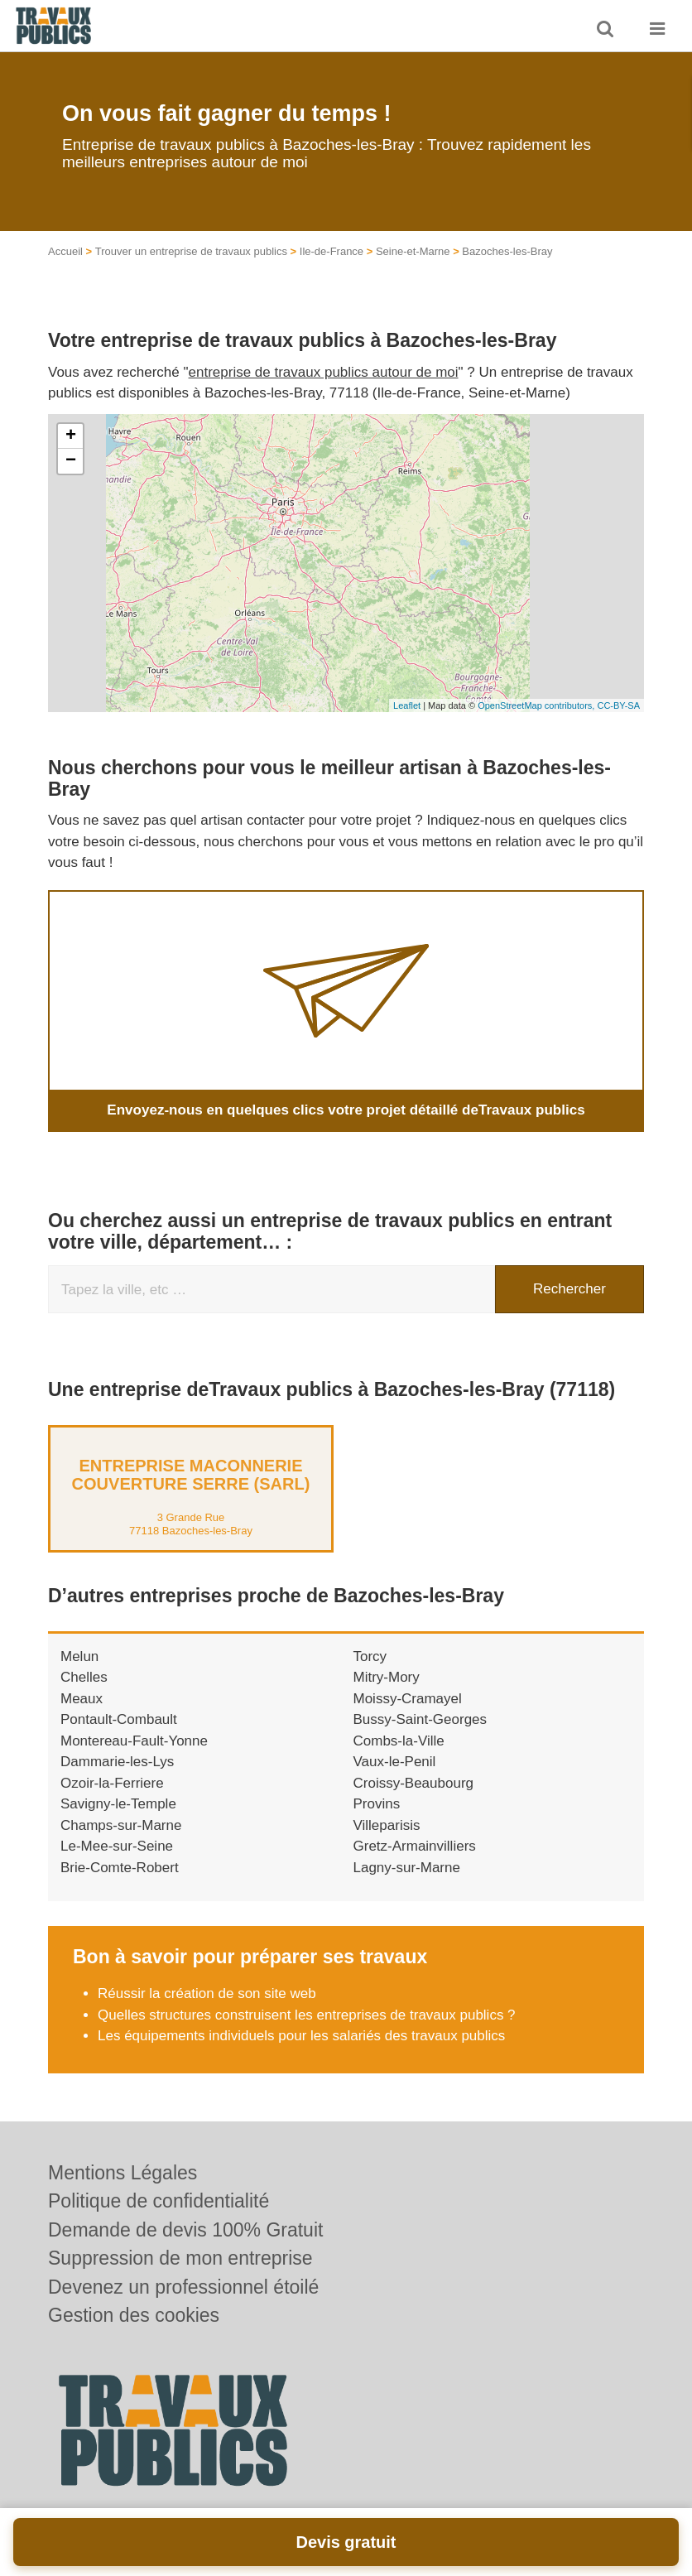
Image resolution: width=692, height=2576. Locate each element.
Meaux (81, 1699)
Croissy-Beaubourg (413, 1783)
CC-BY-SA (618, 705)
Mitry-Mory (386, 1677)
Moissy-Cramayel (407, 1699)
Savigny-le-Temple (118, 1804)
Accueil (65, 251)
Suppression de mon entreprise (180, 2258)
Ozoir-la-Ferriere (112, 1783)
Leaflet (406, 705)
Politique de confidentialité (158, 2201)
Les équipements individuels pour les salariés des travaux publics (301, 2036)
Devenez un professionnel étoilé (183, 2287)
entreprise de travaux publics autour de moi (324, 372)
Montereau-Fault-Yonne (134, 1741)
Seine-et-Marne (413, 251)
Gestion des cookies (133, 2315)
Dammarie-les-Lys (117, 1761)
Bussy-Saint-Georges (420, 1719)
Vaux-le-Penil (394, 1761)
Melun (79, 1656)
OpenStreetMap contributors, (537, 705)
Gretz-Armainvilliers (414, 1846)
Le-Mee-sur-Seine (116, 1846)
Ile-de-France (331, 251)
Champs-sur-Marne (120, 1825)
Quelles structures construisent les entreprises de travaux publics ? (307, 2015)
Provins (377, 1804)
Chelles (84, 1677)
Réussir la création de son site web (207, 1993)
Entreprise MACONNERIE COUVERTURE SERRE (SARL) (191, 1475)
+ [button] (70, 436)
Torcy (370, 1656)
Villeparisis (386, 1825)
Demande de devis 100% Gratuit (185, 2230)
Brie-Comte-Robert (119, 1867)
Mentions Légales (122, 2173)
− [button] (70, 461)
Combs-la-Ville (399, 1741)
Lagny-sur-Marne (406, 1867)
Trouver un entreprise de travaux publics (191, 251)
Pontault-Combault (118, 1719)
